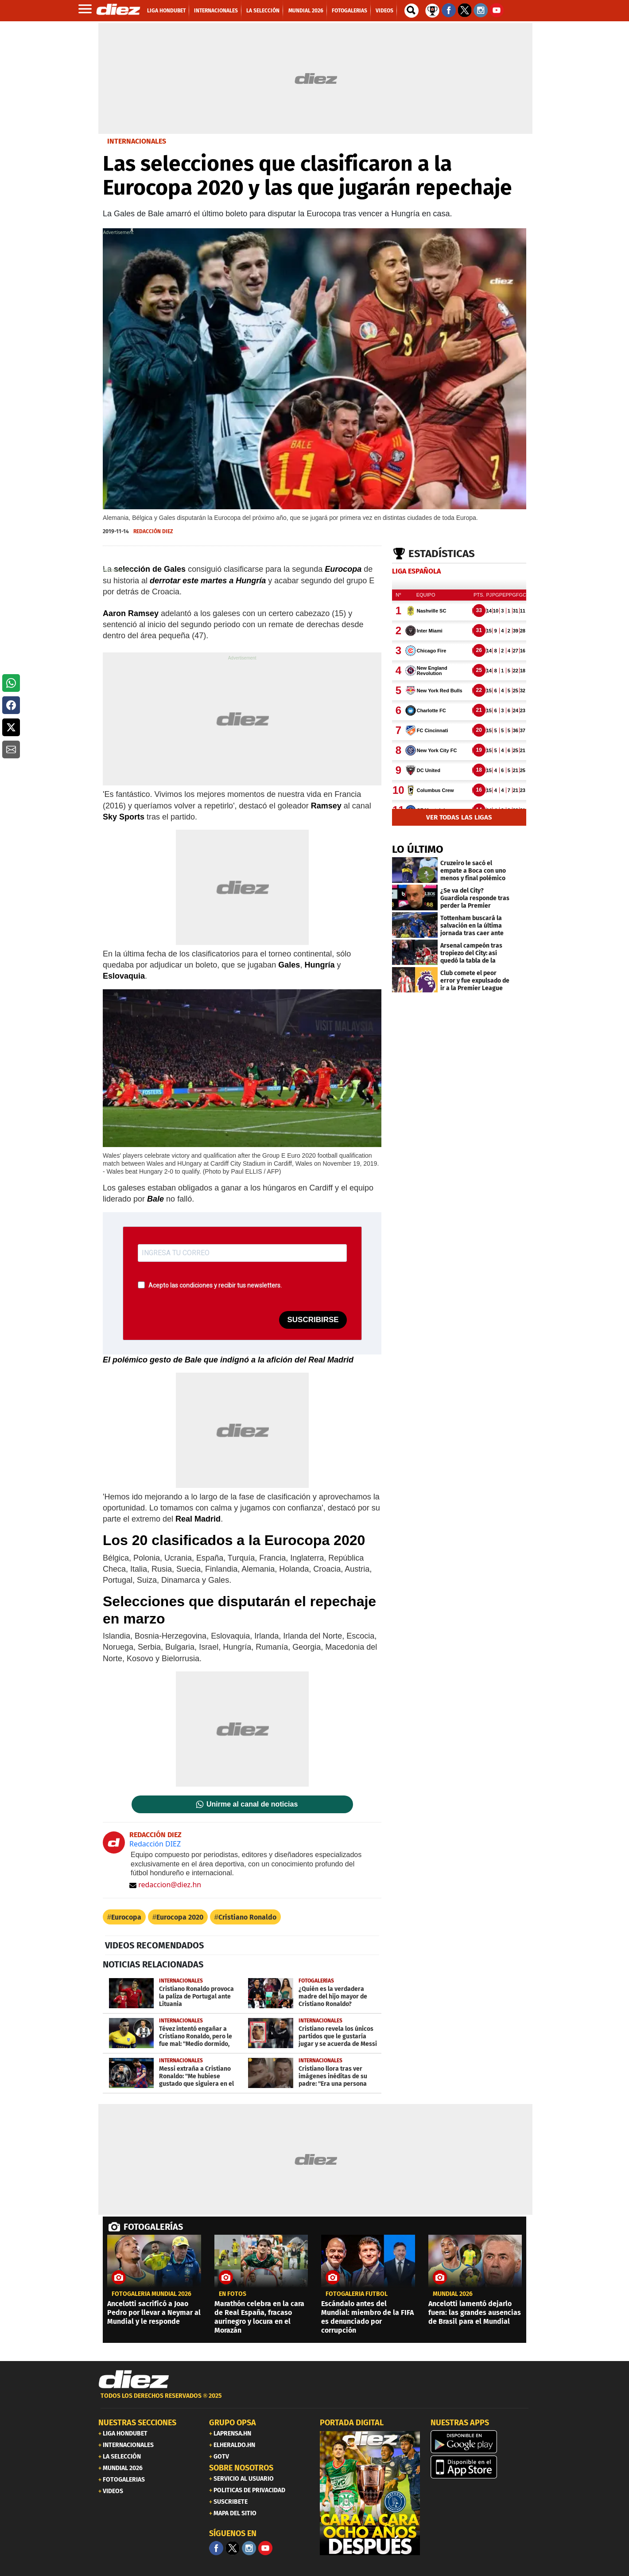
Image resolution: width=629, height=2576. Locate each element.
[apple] (481, 2466)
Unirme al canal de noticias (252, 1804)
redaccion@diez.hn (165, 1884)
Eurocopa (126, 1917)
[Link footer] (133, 2380)
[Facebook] (216, 2548)
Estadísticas (441, 553)
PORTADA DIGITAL (352, 2423)
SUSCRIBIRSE (312, 1319)
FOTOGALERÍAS (153, 2226)
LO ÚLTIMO (417, 849)
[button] (11, 683)
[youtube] (265, 2548)
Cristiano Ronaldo (247, 1917)
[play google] (481, 2441)
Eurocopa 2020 (179, 1917)
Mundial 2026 (453, 2294)
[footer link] (314, 2400)
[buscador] (411, 11)
